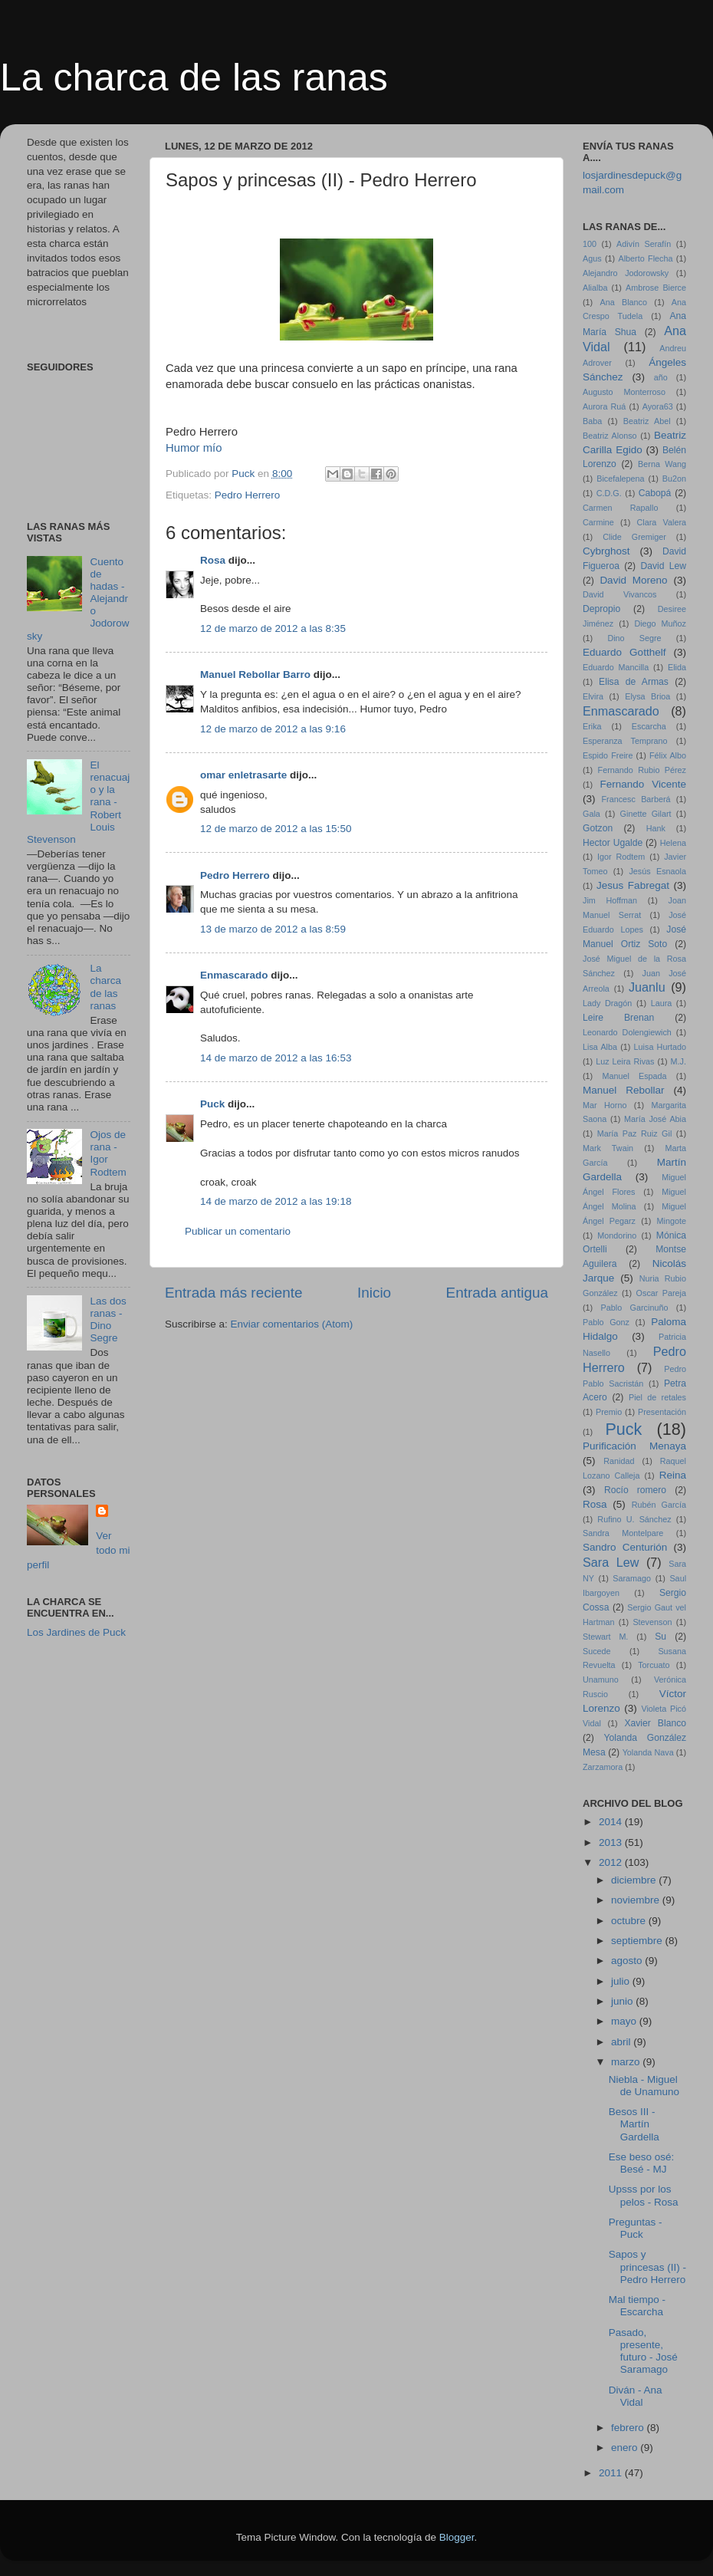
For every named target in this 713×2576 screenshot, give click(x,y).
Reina (672, 1475)
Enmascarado (234, 975)
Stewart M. (605, 1636)
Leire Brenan (618, 1017)
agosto (628, 1960)
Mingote (671, 1220)
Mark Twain (608, 1148)
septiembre (638, 1940)
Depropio (601, 609)
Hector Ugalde (612, 842)
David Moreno (633, 580)
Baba (592, 421)
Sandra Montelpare (623, 1533)
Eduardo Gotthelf (624, 652)
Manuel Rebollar (624, 1090)
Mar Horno (604, 1105)
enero (625, 2447)
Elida (677, 667)
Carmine (598, 522)
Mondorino (616, 1235)
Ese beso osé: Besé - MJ (642, 2163)
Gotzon (598, 828)
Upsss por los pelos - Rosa (643, 2195)
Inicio (374, 1293)
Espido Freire (607, 755)
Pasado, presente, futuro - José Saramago (643, 2351)
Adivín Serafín (643, 243)
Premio (609, 1411)
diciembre (635, 1880)
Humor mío (195, 448)
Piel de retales (657, 1397)
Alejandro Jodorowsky (626, 273)
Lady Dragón (607, 1003)
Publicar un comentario (238, 1231)
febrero (629, 2427)
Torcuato (653, 1665)
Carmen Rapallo (620, 507)
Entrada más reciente (234, 1293)
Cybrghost (606, 551)
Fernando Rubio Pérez (642, 770)
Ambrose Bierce (656, 287)
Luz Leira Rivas (625, 1061)
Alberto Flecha (646, 258)
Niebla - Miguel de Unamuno (644, 2085)
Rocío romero (635, 1490)
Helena (673, 842)
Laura (661, 1003)
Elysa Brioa (647, 696)
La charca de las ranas (194, 77)
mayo (625, 2021)
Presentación (662, 1411)
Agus (592, 258)
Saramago (632, 1578)
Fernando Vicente (643, 784)
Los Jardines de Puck (76, 1632)
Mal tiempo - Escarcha (637, 2306)
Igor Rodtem (621, 856)
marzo (626, 2062)
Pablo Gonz (606, 1322)
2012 (612, 1862)
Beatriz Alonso (610, 435)
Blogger (457, 2537)
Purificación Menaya (634, 1446)
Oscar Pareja (661, 1293)
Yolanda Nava (648, 1752)
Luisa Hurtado (660, 1046)
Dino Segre (634, 638)
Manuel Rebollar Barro (255, 674)
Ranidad (618, 1461)
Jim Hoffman (610, 900)
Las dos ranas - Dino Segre (108, 1319)
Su (660, 1636)
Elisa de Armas (634, 681)
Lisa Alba (600, 1046)
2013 (612, 1842)
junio (623, 2001)
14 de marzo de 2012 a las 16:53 (275, 1058)
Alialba (595, 287)
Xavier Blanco (655, 1723)
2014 (612, 1822)
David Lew (663, 566)
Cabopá (655, 493)
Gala (591, 813)
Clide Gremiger (634, 536)
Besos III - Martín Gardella (634, 2124)
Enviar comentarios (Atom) (292, 1324)
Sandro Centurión (625, 1547)
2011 (612, 2473)
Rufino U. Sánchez (634, 1519)
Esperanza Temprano (625, 740)
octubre (630, 1920)
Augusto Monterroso (624, 391)
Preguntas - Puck (635, 2228)
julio (621, 1981)
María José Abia (655, 1119)
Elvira (593, 696)
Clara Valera (661, 522)
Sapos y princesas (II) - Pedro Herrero (647, 2267)
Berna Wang (662, 464)
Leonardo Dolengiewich (627, 1032)
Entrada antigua (497, 1293)
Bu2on (674, 478)
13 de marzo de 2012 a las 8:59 (273, 929)
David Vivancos (620, 594)
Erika (592, 726)
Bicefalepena (620, 478)
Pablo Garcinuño (635, 1307)
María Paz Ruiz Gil (634, 1133)
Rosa (212, 560)
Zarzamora (603, 1767)
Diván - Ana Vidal (635, 2396)
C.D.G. (609, 493)
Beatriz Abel (647, 421)
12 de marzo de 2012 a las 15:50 (275, 828)
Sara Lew (611, 1562)
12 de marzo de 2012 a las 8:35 (273, 628)
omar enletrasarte (243, 775)
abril (622, 2042)
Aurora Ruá (604, 406)
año (661, 377)
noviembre (636, 1900)
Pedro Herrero (248, 495)
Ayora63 (657, 406)
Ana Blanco (624, 302)
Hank (655, 828)
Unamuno (601, 1679)
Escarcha (649, 726)
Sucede (597, 1651)
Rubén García (659, 1504)
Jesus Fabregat (632, 885)
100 (589, 243)
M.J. (678, 1061)
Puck (212, 1104)
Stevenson (652, 1622)
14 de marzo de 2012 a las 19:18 (275, 1201)
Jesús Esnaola (657, 871)
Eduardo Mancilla (616, 667)
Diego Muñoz (660, 623)
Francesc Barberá (636, 799)
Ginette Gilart (646, 813)
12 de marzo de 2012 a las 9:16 (273, 729)
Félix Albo (667, 755)
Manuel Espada (634, 1076)
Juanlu (647, 987)
